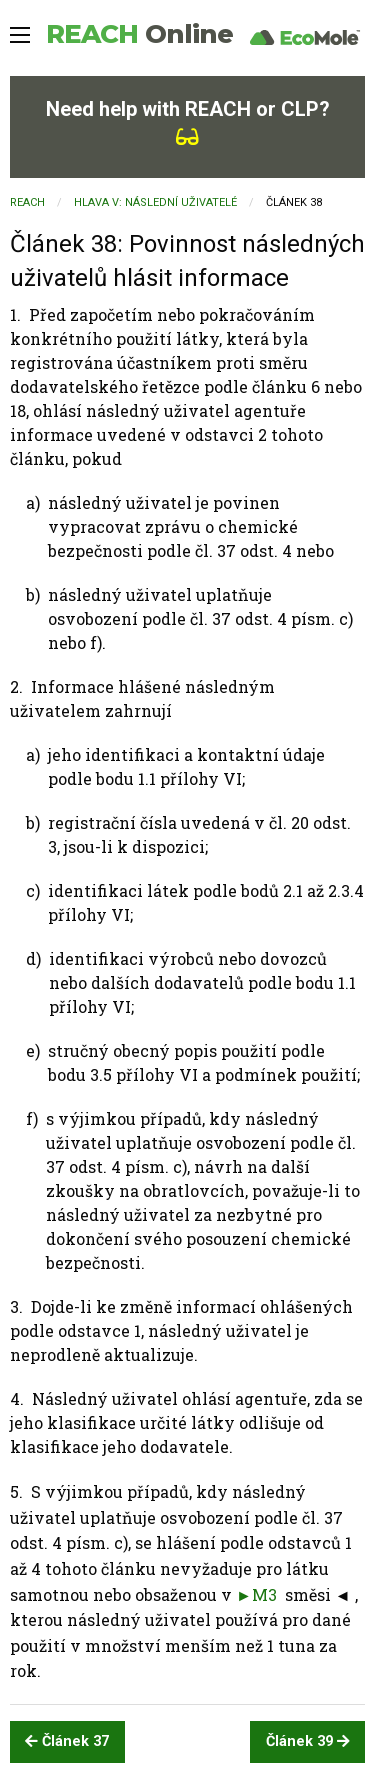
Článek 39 (308, 1741)
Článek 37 (67, 1741)
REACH (139, 34)
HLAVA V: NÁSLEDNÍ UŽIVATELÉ (155, 202)
